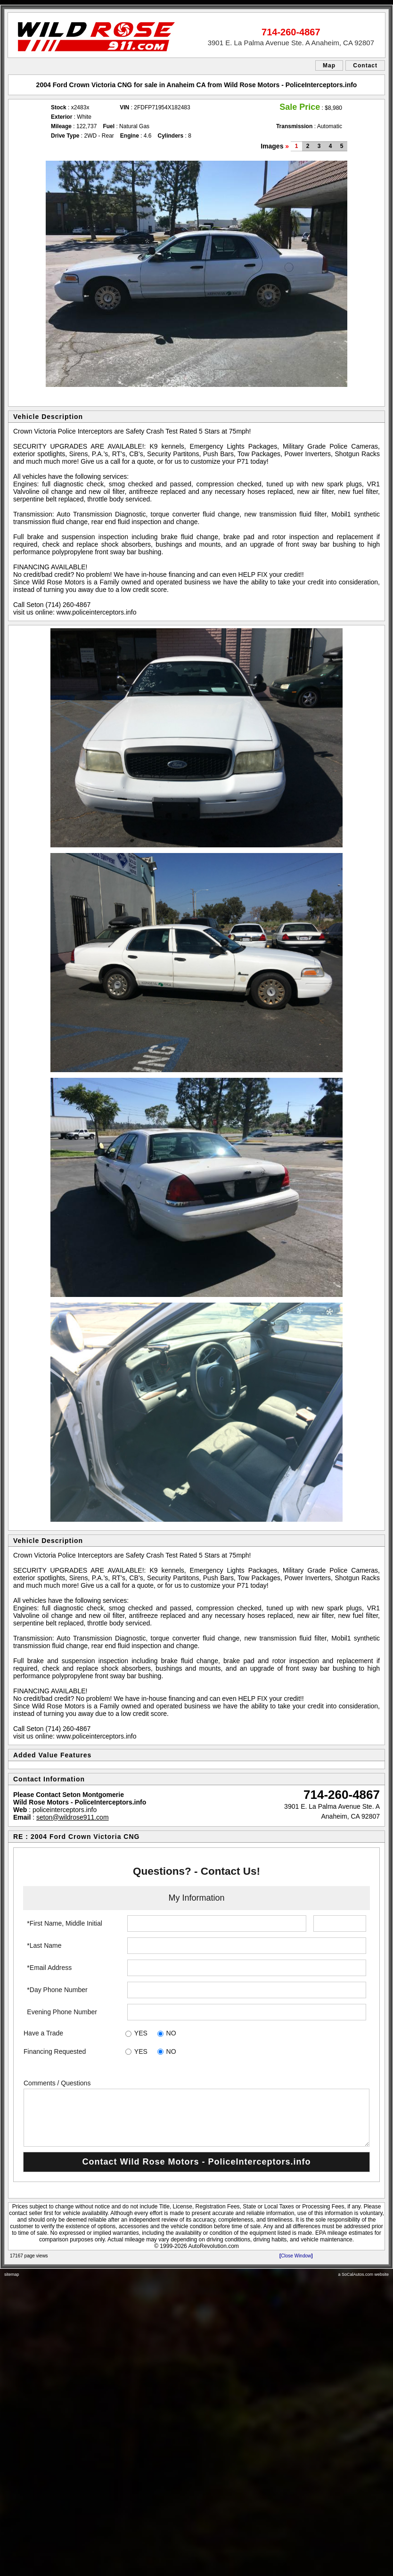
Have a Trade (43, 2033)
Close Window (296, 2255)
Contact (365, 65)
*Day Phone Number (57, 1990)
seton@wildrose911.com (72, 1817)
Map (329, 65)
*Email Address (49, 1967)
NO (171, 2033)
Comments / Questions (57, 2083)
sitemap (11, 2274)
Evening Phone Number (62, 2012)
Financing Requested (55, 2051)
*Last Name (44, 1945)
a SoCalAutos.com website (363, 2274)
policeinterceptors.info (65, 1809)
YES (140, 2033)
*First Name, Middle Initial (64, 1923)
